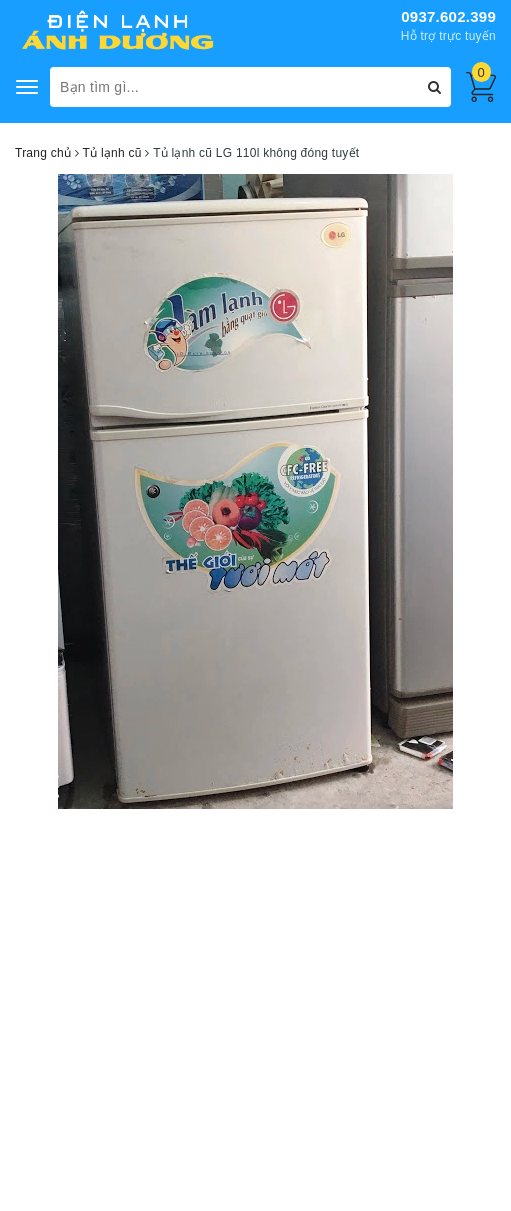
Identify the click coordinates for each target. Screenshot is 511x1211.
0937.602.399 (448, 16)
